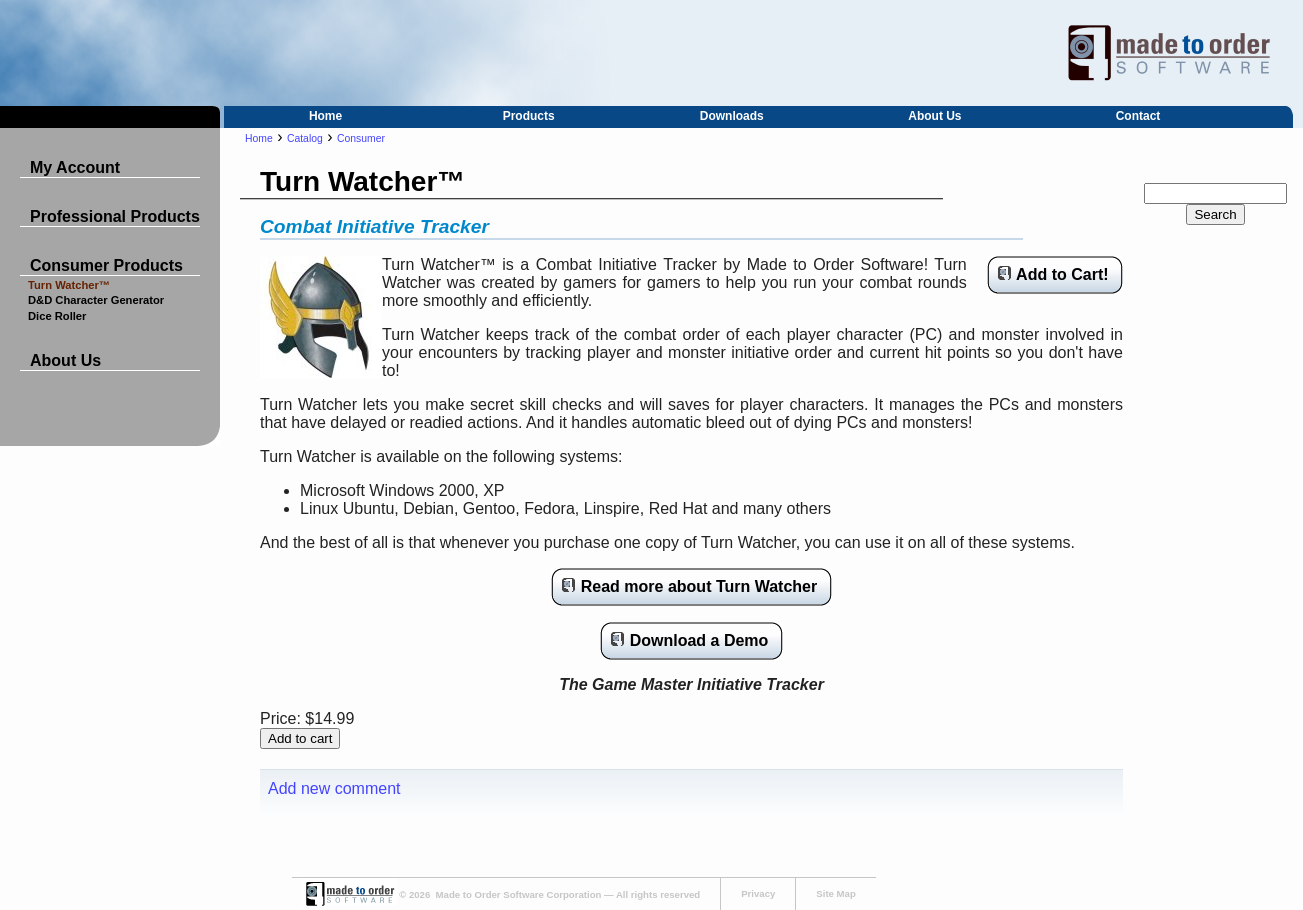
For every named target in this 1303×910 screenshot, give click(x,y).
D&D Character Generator (96, 300)
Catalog (305, 138)
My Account (75, 167)
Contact (1138, 116)
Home (325, 116)
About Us (934, 116)
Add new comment (334, 788)
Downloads (732, 116)
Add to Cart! (1062, 274)
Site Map (835, 893)
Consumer (361, 138)
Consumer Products (106, 265)
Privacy (758, 893)
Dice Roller (57, 316)
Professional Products (115, 216)
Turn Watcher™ (69, 285)
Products (529, 116)
